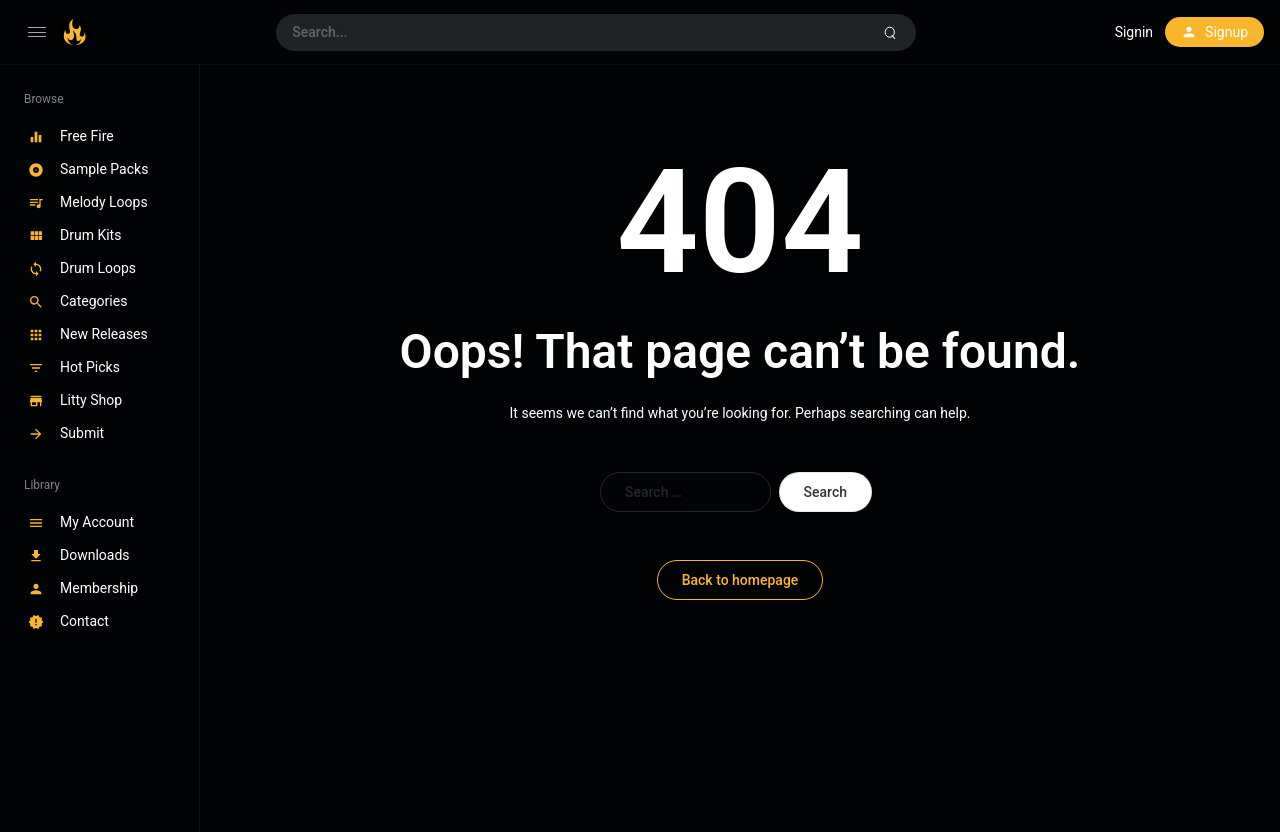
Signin (1134, 32)
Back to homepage (740, 580)
